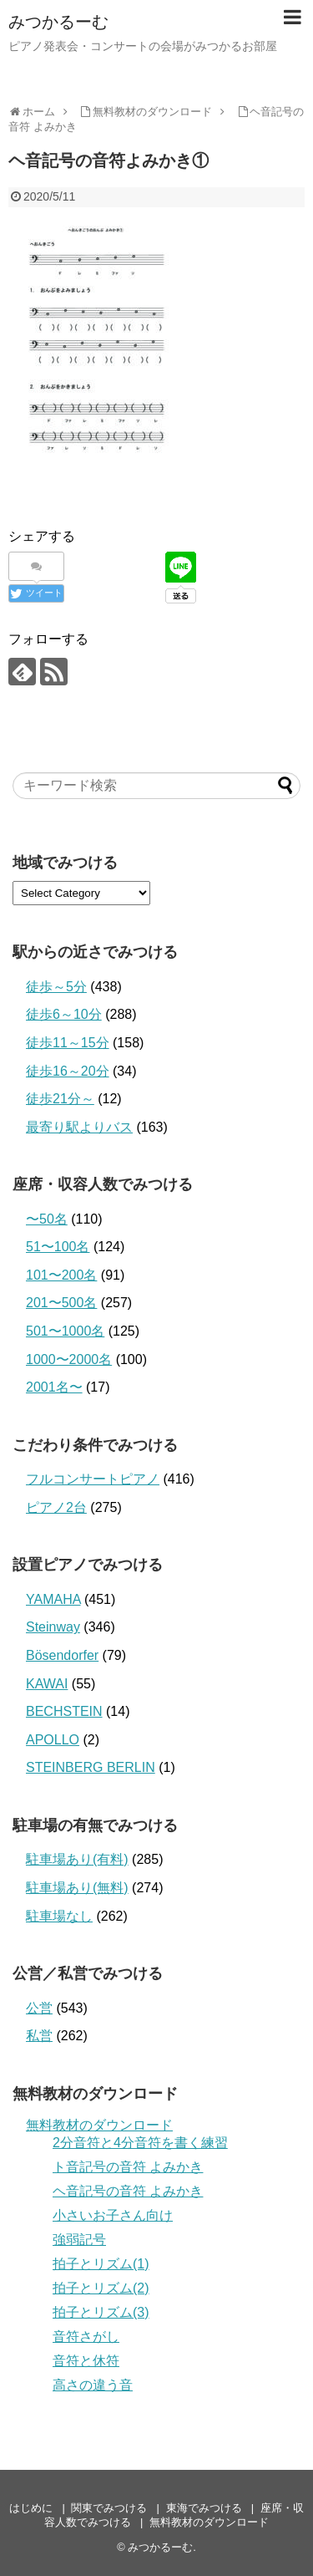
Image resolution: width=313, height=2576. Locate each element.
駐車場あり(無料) (77, 1888)
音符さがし (86, 2336)
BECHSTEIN (64, 1711)
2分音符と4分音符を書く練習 (140, 2143)
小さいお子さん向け (113, 2215)
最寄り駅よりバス (79, 1127)
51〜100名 (58, 1247)
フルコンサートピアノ (92, 1479)
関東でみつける (109, 2508)
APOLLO (52, 1740)
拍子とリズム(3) (101, 2312)
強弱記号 (79, 2239)
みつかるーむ (58, 22)
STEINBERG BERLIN (90, 1767)
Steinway (53, 1627)
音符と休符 (86, 2361)
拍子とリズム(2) (101, 2288)
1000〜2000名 (69, 1359)
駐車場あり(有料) (77, 1859)
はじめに (31, 2508)
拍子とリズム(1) (101, 2264)
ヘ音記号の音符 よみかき (128, 2191)
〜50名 (47, 1219)
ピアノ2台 (56, 1507)
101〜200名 (61, 1275)
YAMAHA (53, 1599)
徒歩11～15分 (67, 1043)
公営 (39, 2008)
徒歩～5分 (56, 987)
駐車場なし (59, 1916)
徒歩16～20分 (67, 1071)
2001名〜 (54, 1387)
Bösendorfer (62, 1655)
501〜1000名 (65, 1331)
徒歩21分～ (60, 1099)
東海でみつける (204, 2508)
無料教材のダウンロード (99, 2125)
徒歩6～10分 (64, 1014)
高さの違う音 (93, 2385)
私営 (39, 2036)
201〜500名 (61, 1303)
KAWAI (47, 1684)
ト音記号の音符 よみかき (128, 2167)
